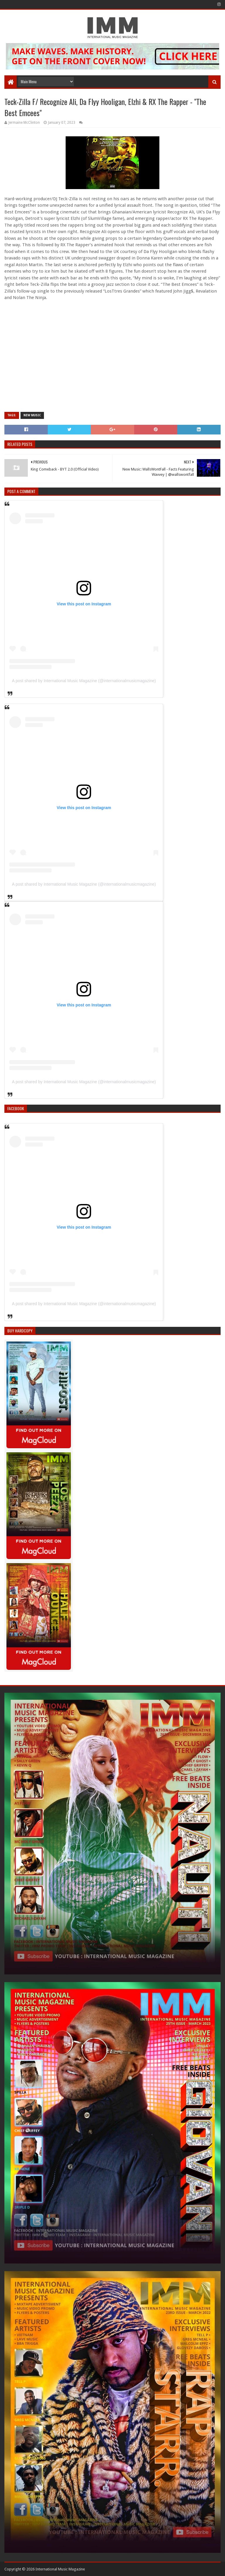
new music (32, 415)
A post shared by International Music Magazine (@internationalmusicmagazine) (84, 680)
